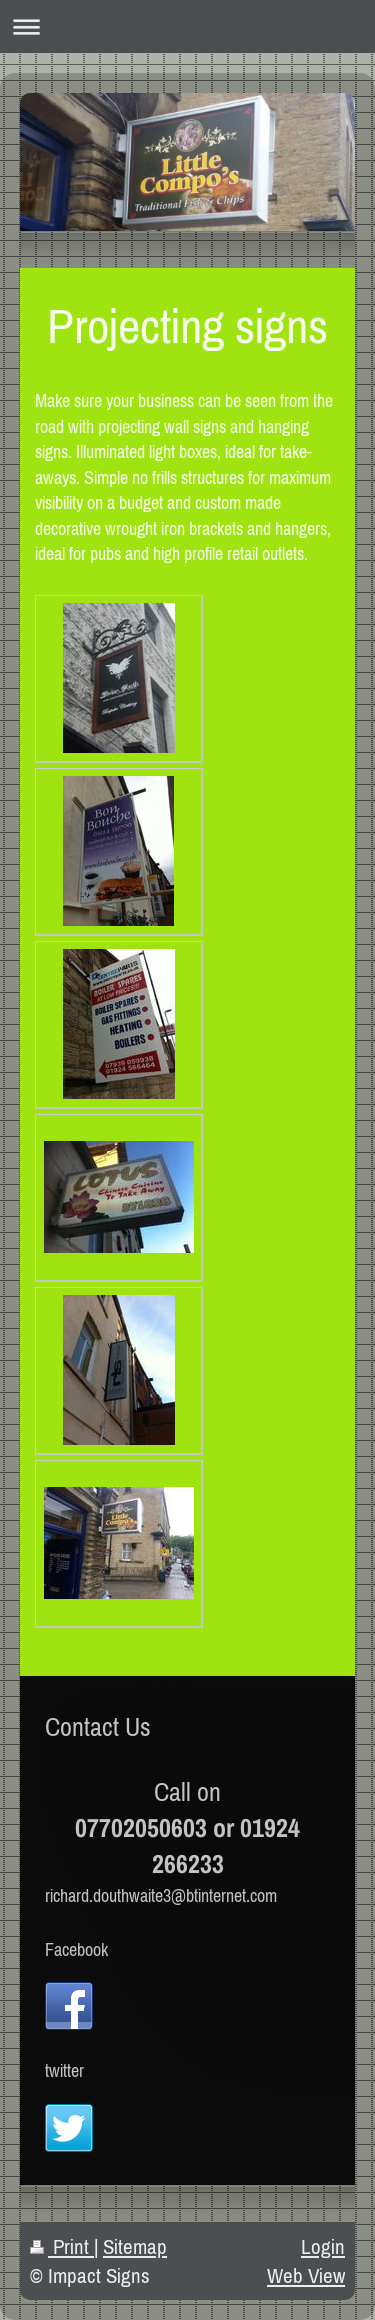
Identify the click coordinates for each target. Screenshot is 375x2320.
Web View (306, 2275)
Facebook (76, 1949)
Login (323, 2246)
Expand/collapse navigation (187, 26)
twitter (64, 2070)
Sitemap (135, 2246)
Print (62, 2246)
